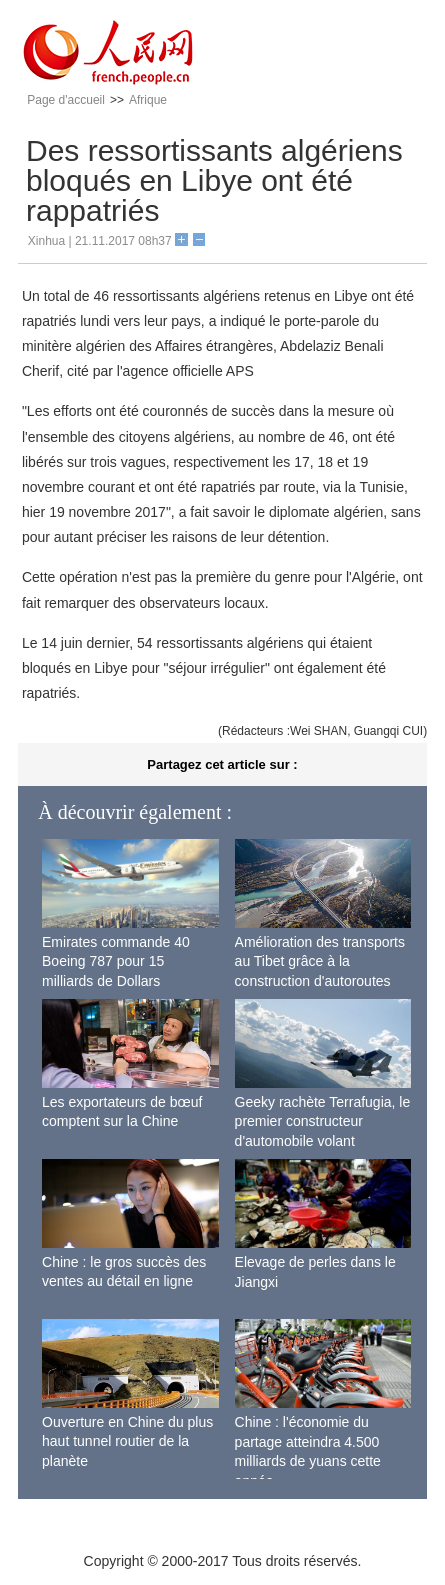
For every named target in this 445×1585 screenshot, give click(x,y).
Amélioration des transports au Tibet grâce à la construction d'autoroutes (320, 961)
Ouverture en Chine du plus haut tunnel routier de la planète (127, 1441)
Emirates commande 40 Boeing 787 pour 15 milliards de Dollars (116, 961)
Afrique (148, 100)
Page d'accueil (66, 100)
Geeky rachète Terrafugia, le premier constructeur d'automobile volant (323, 1121)
